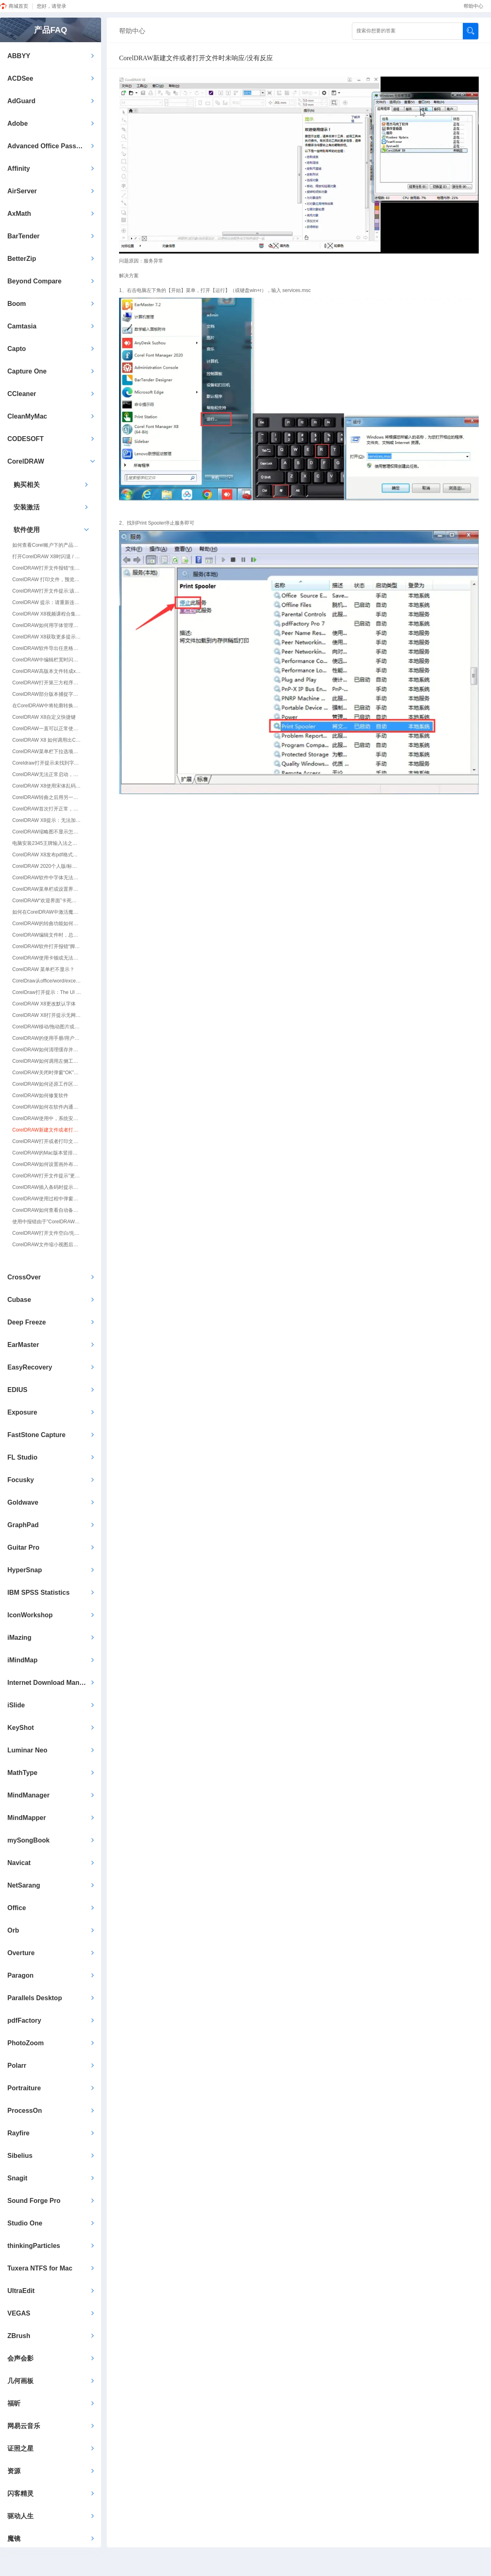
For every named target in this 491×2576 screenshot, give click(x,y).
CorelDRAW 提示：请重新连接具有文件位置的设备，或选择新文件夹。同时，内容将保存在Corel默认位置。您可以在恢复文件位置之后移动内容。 (46, 602)
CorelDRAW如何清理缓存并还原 (46, 1050)
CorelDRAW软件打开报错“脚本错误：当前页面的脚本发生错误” (46, 946)
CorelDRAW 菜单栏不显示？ (43, 969)
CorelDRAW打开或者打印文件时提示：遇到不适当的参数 (46, 1141)
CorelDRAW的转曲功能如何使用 (46, 923)
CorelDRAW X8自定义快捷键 (44, 717)
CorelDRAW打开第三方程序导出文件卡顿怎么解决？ (46, 683)
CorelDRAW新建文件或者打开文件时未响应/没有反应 (46, 1130)
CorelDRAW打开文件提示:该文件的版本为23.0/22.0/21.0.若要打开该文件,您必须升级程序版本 (46, 591)
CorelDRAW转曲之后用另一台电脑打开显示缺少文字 (46, 797)
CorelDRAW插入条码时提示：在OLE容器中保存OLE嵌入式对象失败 (46, 1187)
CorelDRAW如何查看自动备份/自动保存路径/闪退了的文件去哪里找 (46, 1210)
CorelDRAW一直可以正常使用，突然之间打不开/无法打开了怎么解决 (46, 728)
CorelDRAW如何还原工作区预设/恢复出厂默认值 (46, 1084)
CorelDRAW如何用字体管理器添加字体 (46, 625)
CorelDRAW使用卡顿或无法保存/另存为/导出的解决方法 (46, 958)
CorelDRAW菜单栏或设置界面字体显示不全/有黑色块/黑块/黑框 (46, 889)
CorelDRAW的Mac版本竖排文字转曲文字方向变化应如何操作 (46, 1153)
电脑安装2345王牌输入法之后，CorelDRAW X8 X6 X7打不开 (46, 843)
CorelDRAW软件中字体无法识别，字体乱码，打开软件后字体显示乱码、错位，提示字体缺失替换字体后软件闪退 (46, 878)
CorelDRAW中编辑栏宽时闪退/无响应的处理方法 (46, 660)
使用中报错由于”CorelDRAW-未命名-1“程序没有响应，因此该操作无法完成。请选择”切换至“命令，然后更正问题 (46, 1222)
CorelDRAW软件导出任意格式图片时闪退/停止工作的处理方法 (46, 648)
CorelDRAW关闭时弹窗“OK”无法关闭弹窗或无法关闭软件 (46, 1072)
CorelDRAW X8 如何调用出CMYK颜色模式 (46, 740)
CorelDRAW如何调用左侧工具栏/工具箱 (46, 1061)
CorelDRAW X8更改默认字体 (44, 1004)
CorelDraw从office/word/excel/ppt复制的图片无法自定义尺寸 (46, 981)
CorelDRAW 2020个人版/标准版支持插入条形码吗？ (46, 866)
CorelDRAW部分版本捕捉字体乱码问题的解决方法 (46, 694)
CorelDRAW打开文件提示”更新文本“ (46, 1176)
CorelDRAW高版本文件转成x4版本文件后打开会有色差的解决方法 (46, 671)
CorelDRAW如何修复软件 (40, 1095)
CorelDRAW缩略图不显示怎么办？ (46, 832)
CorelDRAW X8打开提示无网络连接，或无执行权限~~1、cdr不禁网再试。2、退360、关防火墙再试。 (46, 1015)
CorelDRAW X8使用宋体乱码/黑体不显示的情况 (46, 786)
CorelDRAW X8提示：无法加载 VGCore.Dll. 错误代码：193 (46, 820)
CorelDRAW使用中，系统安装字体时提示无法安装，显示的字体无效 (46, 1118)
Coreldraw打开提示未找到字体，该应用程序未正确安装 (46, 763)
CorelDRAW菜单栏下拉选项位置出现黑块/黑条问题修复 (46, 751)
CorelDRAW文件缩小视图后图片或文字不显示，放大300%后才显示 (46, 1244)
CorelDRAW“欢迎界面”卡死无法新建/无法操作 (46, 900)
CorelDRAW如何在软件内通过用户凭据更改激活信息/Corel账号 (46, 1107)
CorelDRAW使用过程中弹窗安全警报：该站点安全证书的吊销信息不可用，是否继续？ (46, 1199)
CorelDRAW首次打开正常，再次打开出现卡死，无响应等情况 (46, 809)
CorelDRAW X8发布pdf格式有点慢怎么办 (46, 855)
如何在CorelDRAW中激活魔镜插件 (46, 912)
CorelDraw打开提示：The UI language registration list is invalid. (46, 992)
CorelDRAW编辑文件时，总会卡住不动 (46, 935)
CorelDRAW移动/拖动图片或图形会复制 (46, 1027)
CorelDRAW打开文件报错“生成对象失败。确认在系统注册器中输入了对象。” (46, 568)
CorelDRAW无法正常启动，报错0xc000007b (46, 774)
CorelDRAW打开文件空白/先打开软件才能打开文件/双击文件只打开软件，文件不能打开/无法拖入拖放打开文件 (46, 1233)
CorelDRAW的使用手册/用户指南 (46, 1038)
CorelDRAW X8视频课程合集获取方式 (46, 614)
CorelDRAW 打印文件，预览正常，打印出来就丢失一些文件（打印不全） (46, 579)
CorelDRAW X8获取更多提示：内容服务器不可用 (46, 637)
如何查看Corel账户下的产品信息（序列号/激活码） (46, 545)
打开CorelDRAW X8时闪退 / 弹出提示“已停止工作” (46, 556)
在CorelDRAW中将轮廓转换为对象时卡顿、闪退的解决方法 (46, 706)
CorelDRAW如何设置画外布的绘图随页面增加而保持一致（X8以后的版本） (46, 1164)
